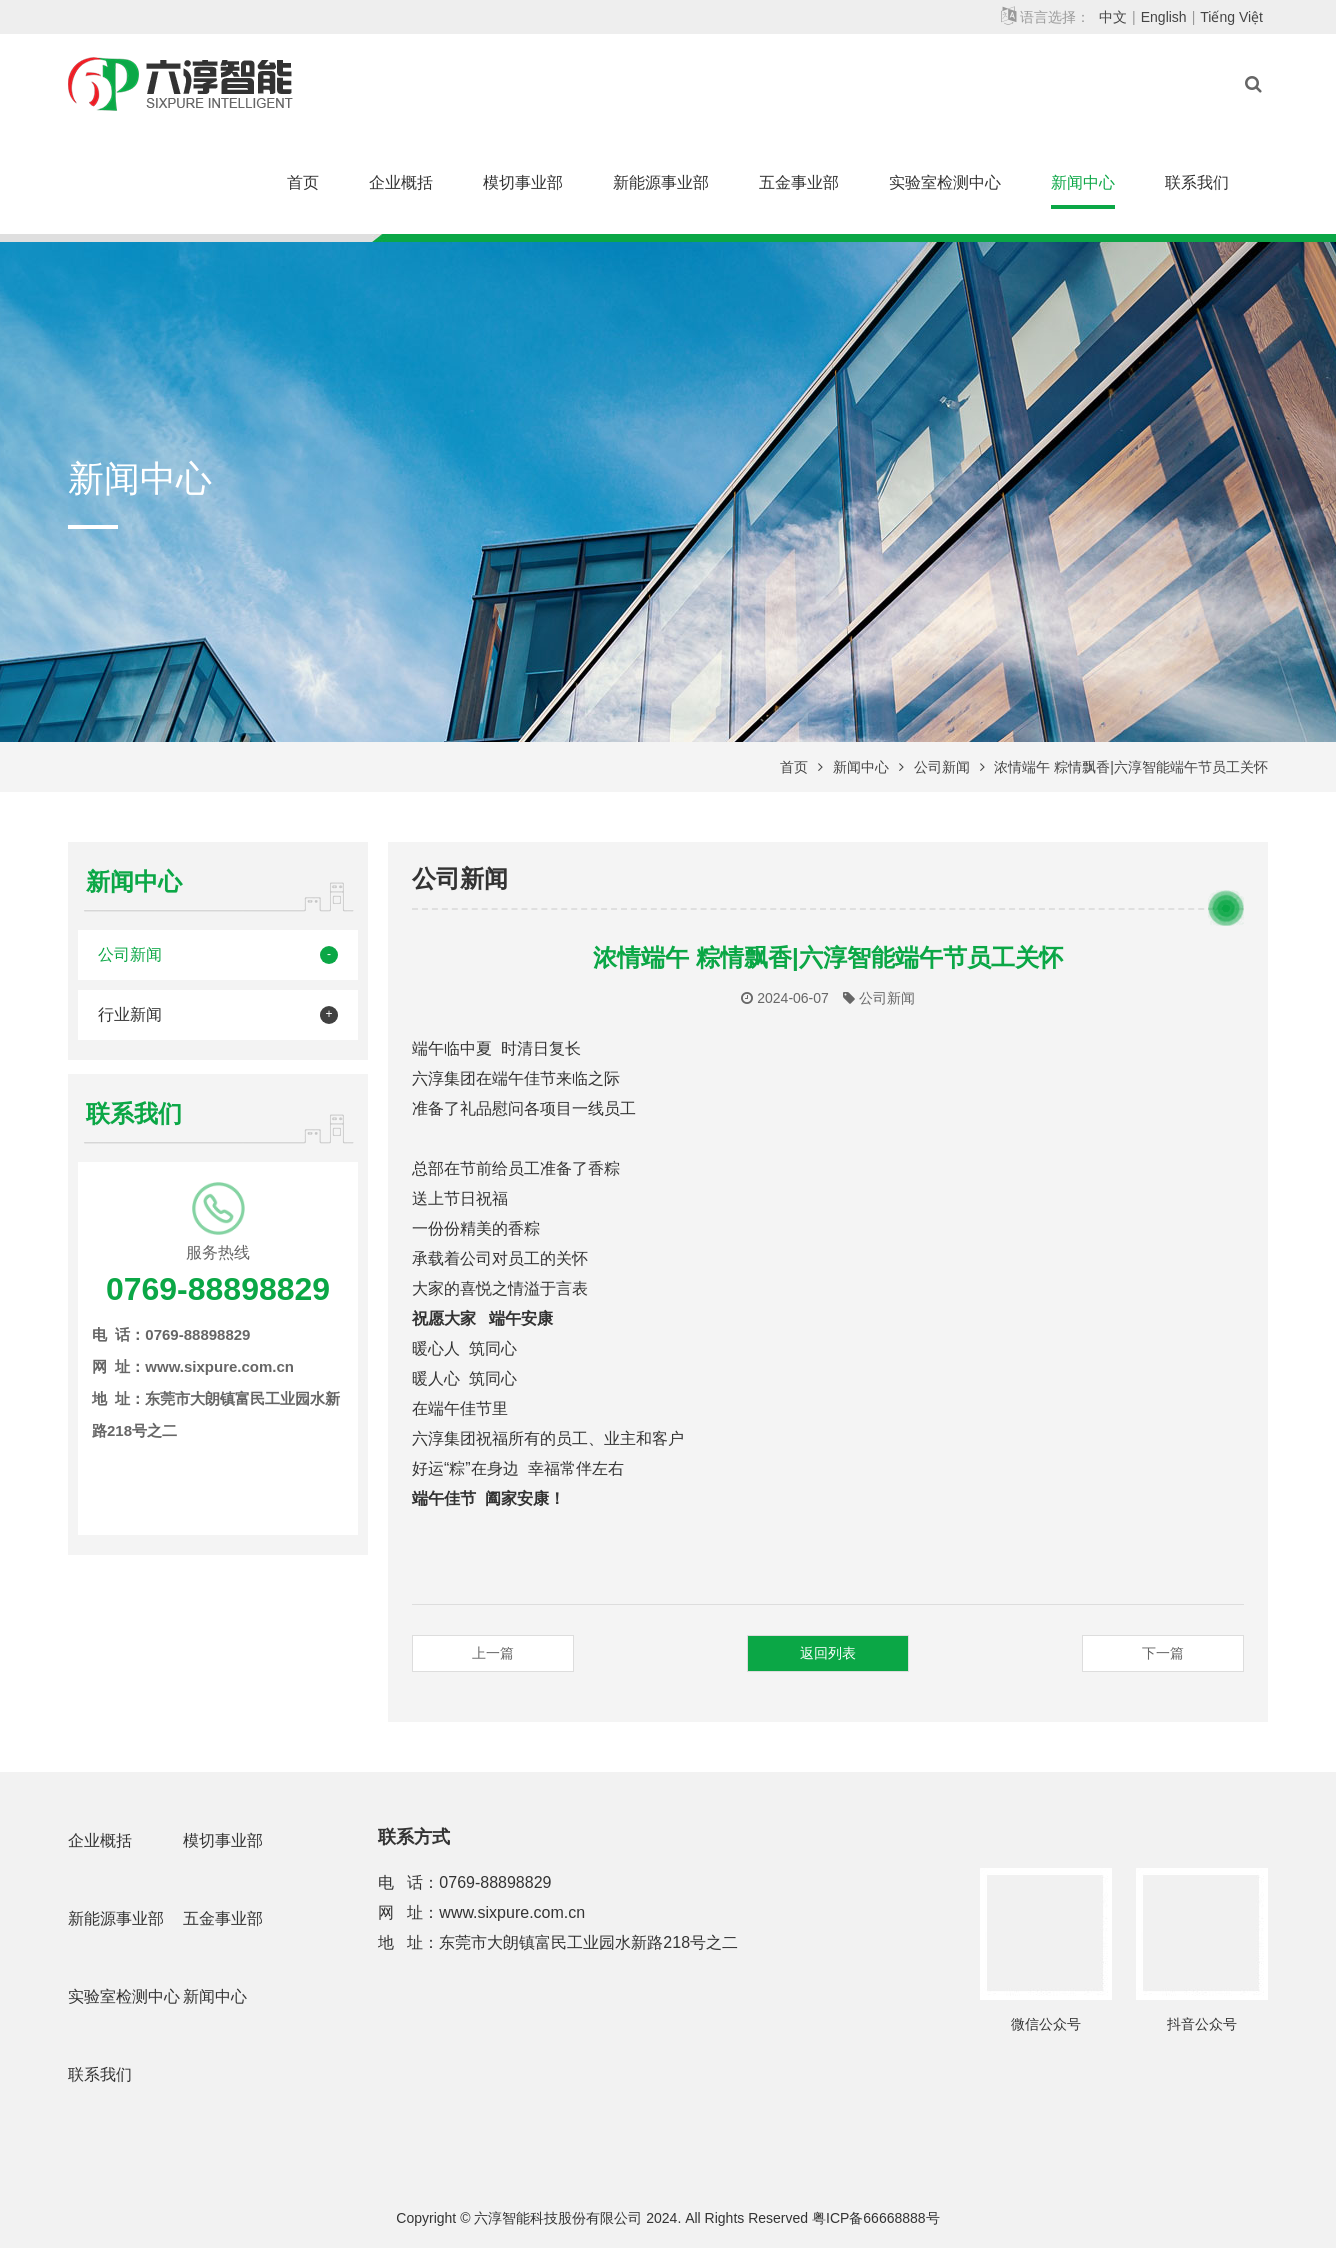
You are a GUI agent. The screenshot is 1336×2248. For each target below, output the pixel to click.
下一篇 (1163, 1653)
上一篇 (493, 1653)
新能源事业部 (661, 182)
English (1164, 17)
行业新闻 (130, 1014)
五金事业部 (799, 182)
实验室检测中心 (945, 182)
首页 (303, 182)
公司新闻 (942, 767)
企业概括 (401, 182)
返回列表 (828, 1653)
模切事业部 (523, 182)
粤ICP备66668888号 (876, 2218)
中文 (1113, 17)
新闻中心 (1083, 182)
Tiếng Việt (1231, 17)
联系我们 (1197, 182)
